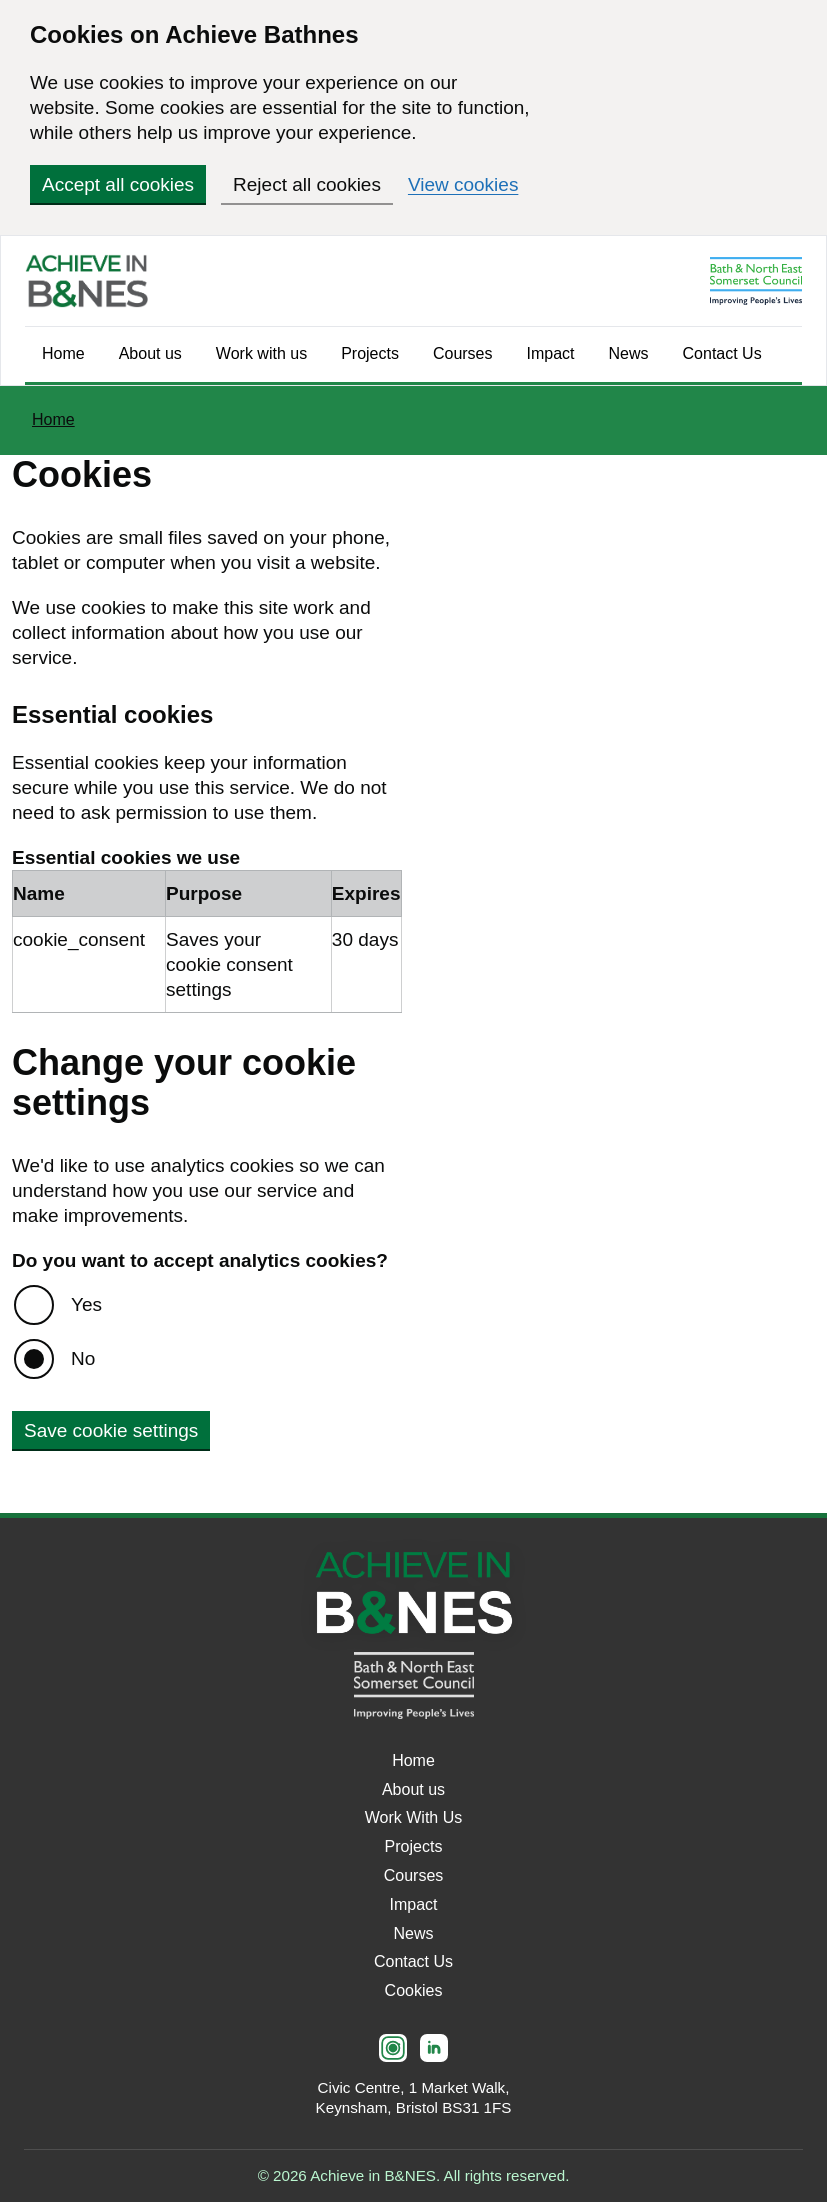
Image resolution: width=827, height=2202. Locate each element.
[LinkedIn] (434, 2048)
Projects (370, 353)
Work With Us (413, 1817)
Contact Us (722, 353)
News (629, 353)
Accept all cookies (118, 184)
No (83, 1358)
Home (63, 353)
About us (150, 353)
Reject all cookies (307, 184)
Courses (463, 353)
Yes (86, 1304)
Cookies (414, 1990)
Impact (551, 353)
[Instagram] (393, 2048)
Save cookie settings (111, 1430)
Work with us (261, 353)
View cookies (463, 184)
